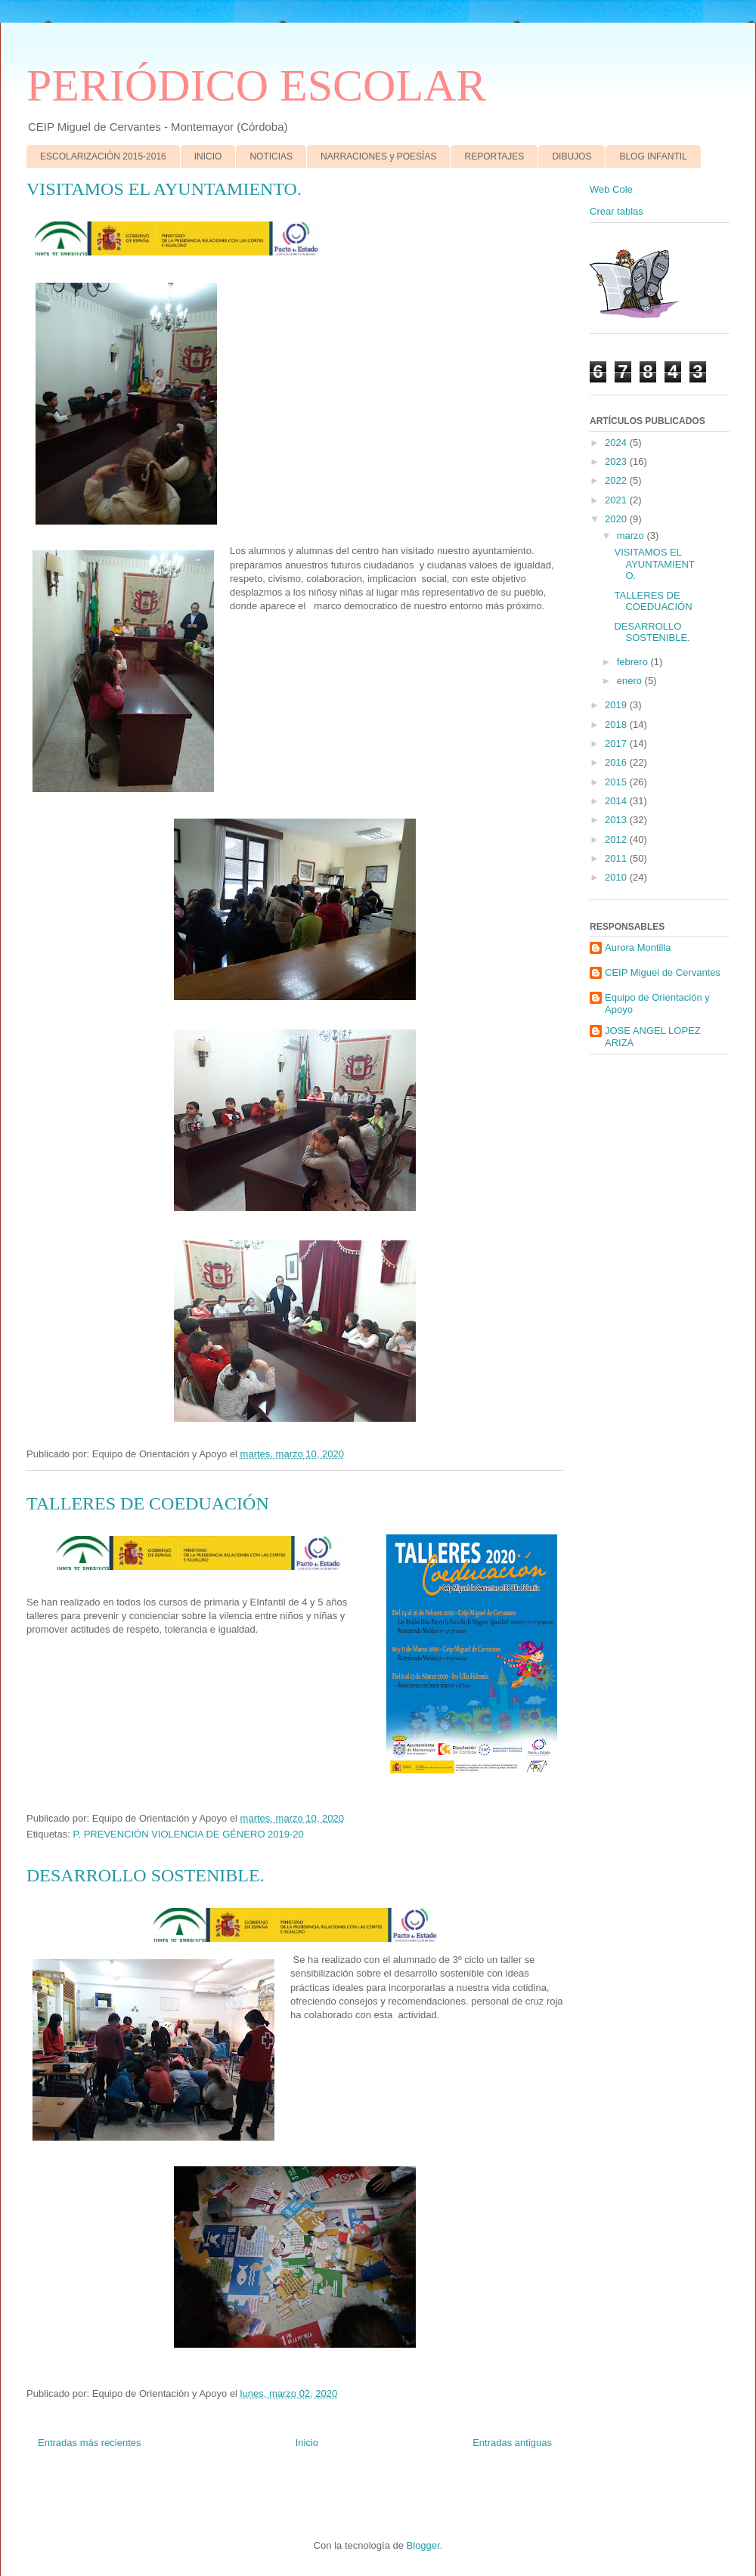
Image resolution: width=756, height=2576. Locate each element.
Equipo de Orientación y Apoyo (657, 1003)
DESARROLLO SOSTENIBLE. (145, 1875)
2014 (617, 801)
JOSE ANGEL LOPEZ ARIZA (653, 1036)
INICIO (208, 156)
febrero (634, 661)
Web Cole (611, 189)
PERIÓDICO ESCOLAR (256, 85)
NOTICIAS (271, 156)
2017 (617, 743)
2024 (617, 442)
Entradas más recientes (89, 2442)
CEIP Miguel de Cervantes (662, 972)
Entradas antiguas (512, 2442)
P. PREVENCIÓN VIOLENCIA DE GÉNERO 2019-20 (188, 1834)
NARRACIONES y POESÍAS (378, 156)
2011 (617, 858)
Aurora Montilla (638, 947)
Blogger (423, 2545)
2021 (617, 500)
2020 (617, 519)
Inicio (307, 2442)
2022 (617, 480)
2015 (617, 782)
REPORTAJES (494, 156)
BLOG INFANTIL (652, 156)
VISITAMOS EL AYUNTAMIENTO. (164, 189)
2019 (617, 705)
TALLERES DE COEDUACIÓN (147, 1503)
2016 (617, 762)
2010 (617, 877)
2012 (617, 839)
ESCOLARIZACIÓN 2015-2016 (103, 156)
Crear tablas (616, 211)
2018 (617, 724)
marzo (632, 535)
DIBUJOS (571, 156)
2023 (617, 461)
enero (631, 680)
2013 (617, 819)
